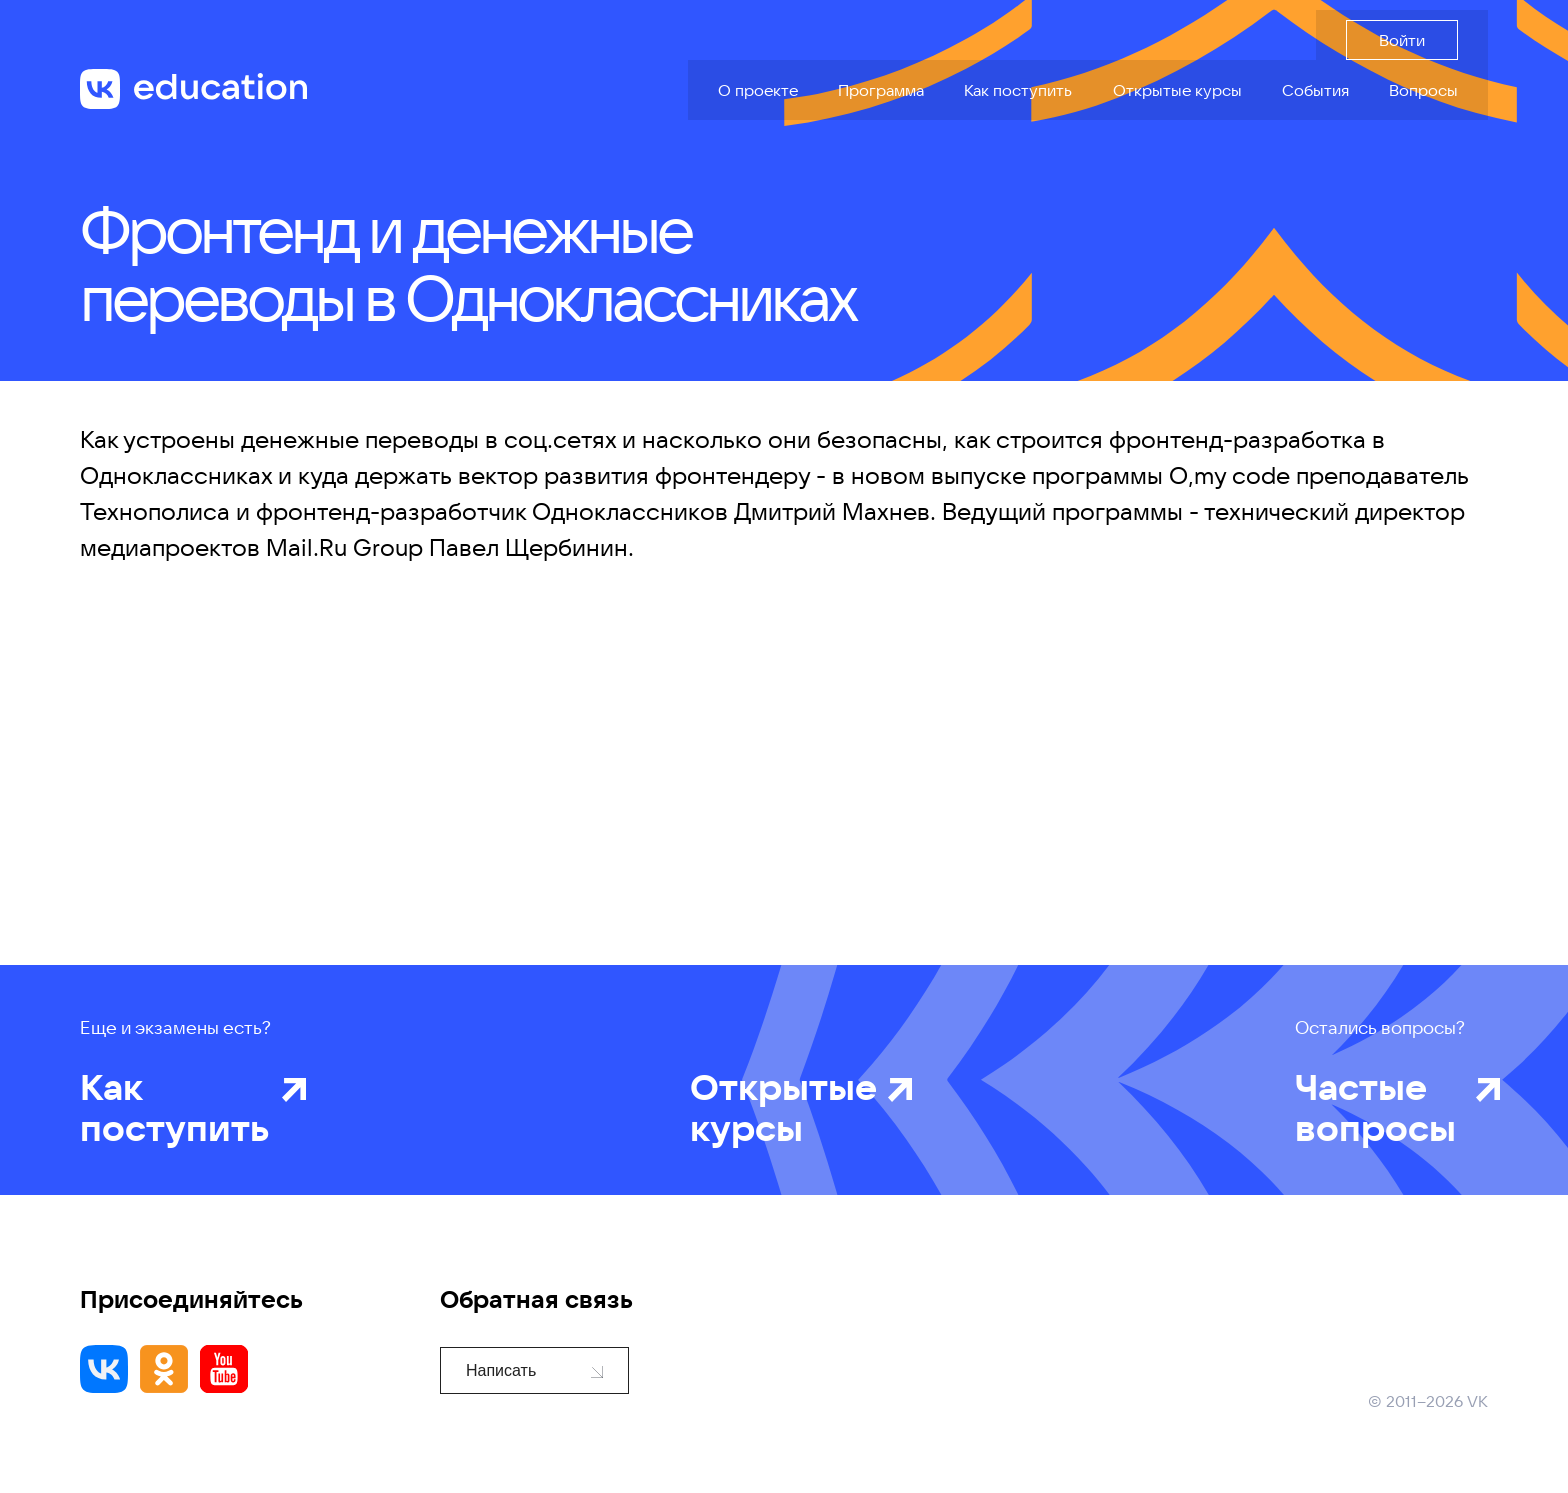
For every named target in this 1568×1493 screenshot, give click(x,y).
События (1315, 90)
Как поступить (1018, 90)
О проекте (758, 90)
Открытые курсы (1177, 90)
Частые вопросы (1380, 1107)
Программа (881, 90)
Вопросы (1423, 90)
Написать (534, 1370)
